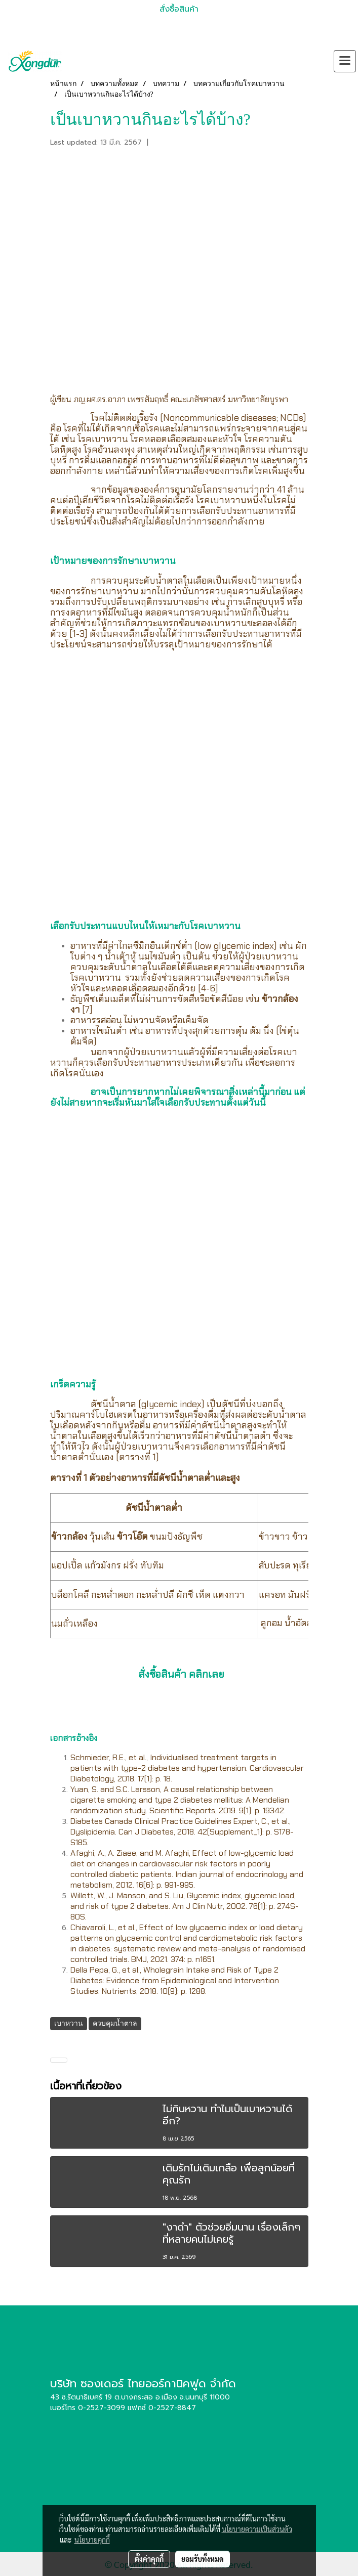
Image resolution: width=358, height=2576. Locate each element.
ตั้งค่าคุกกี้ (149, 2558)
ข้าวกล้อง (280, 999)
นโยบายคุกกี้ (92, 2539)
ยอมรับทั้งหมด (202, 2558)
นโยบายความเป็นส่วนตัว (257, 2529)
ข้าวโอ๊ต (132, 1537)
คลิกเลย (206, 1674)
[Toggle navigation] (345, 61)
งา (75, 1009)
